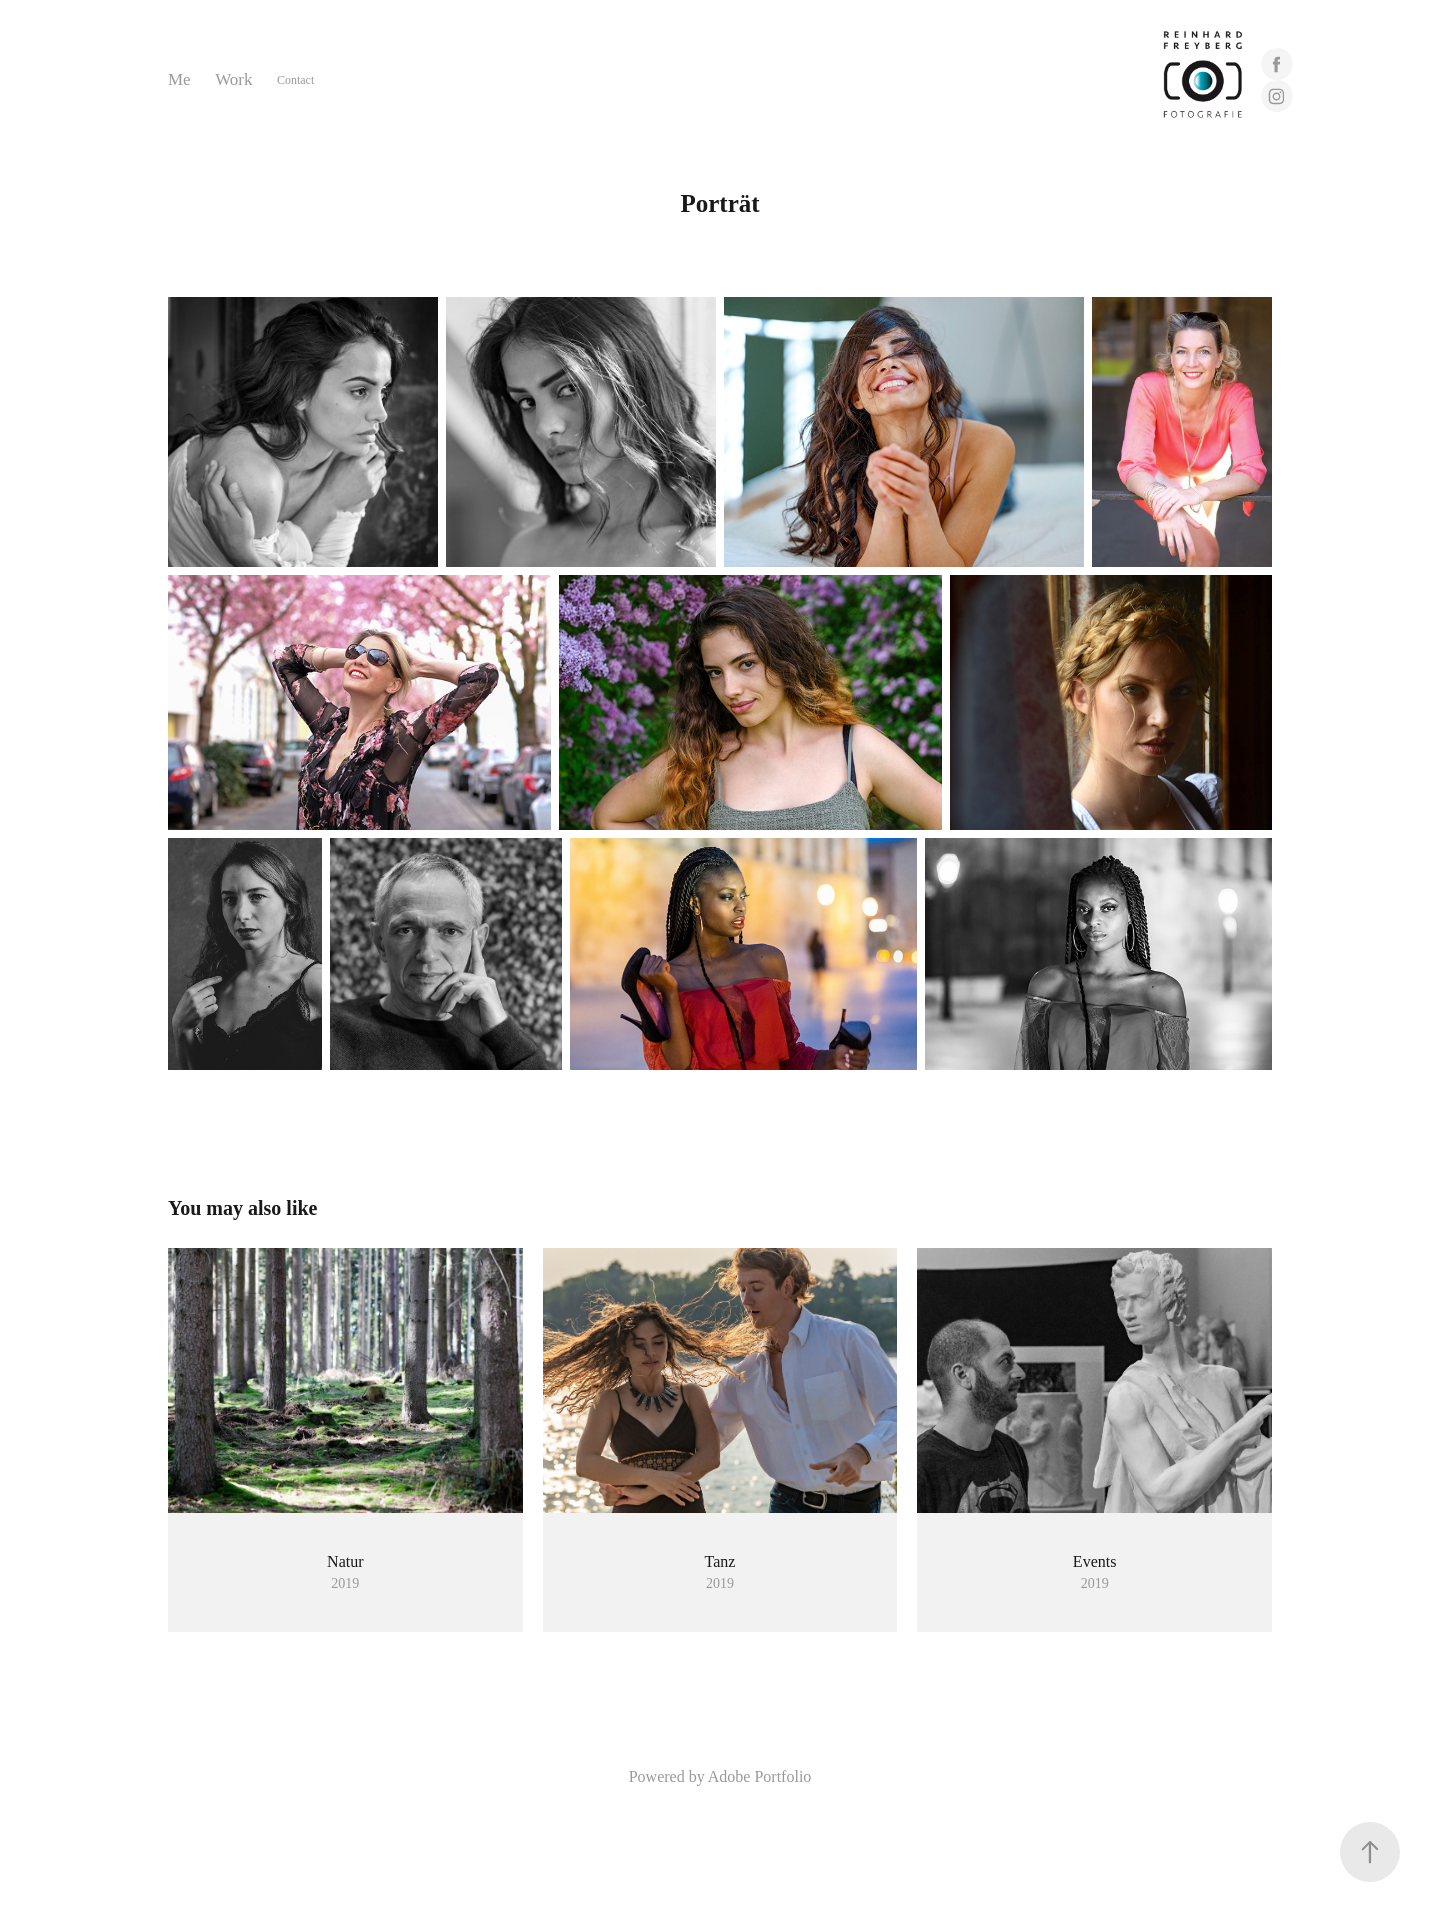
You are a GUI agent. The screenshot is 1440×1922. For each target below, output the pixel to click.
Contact (295, 80)
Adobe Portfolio (760, 1776)
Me (179, 79)
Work (233, 79)
